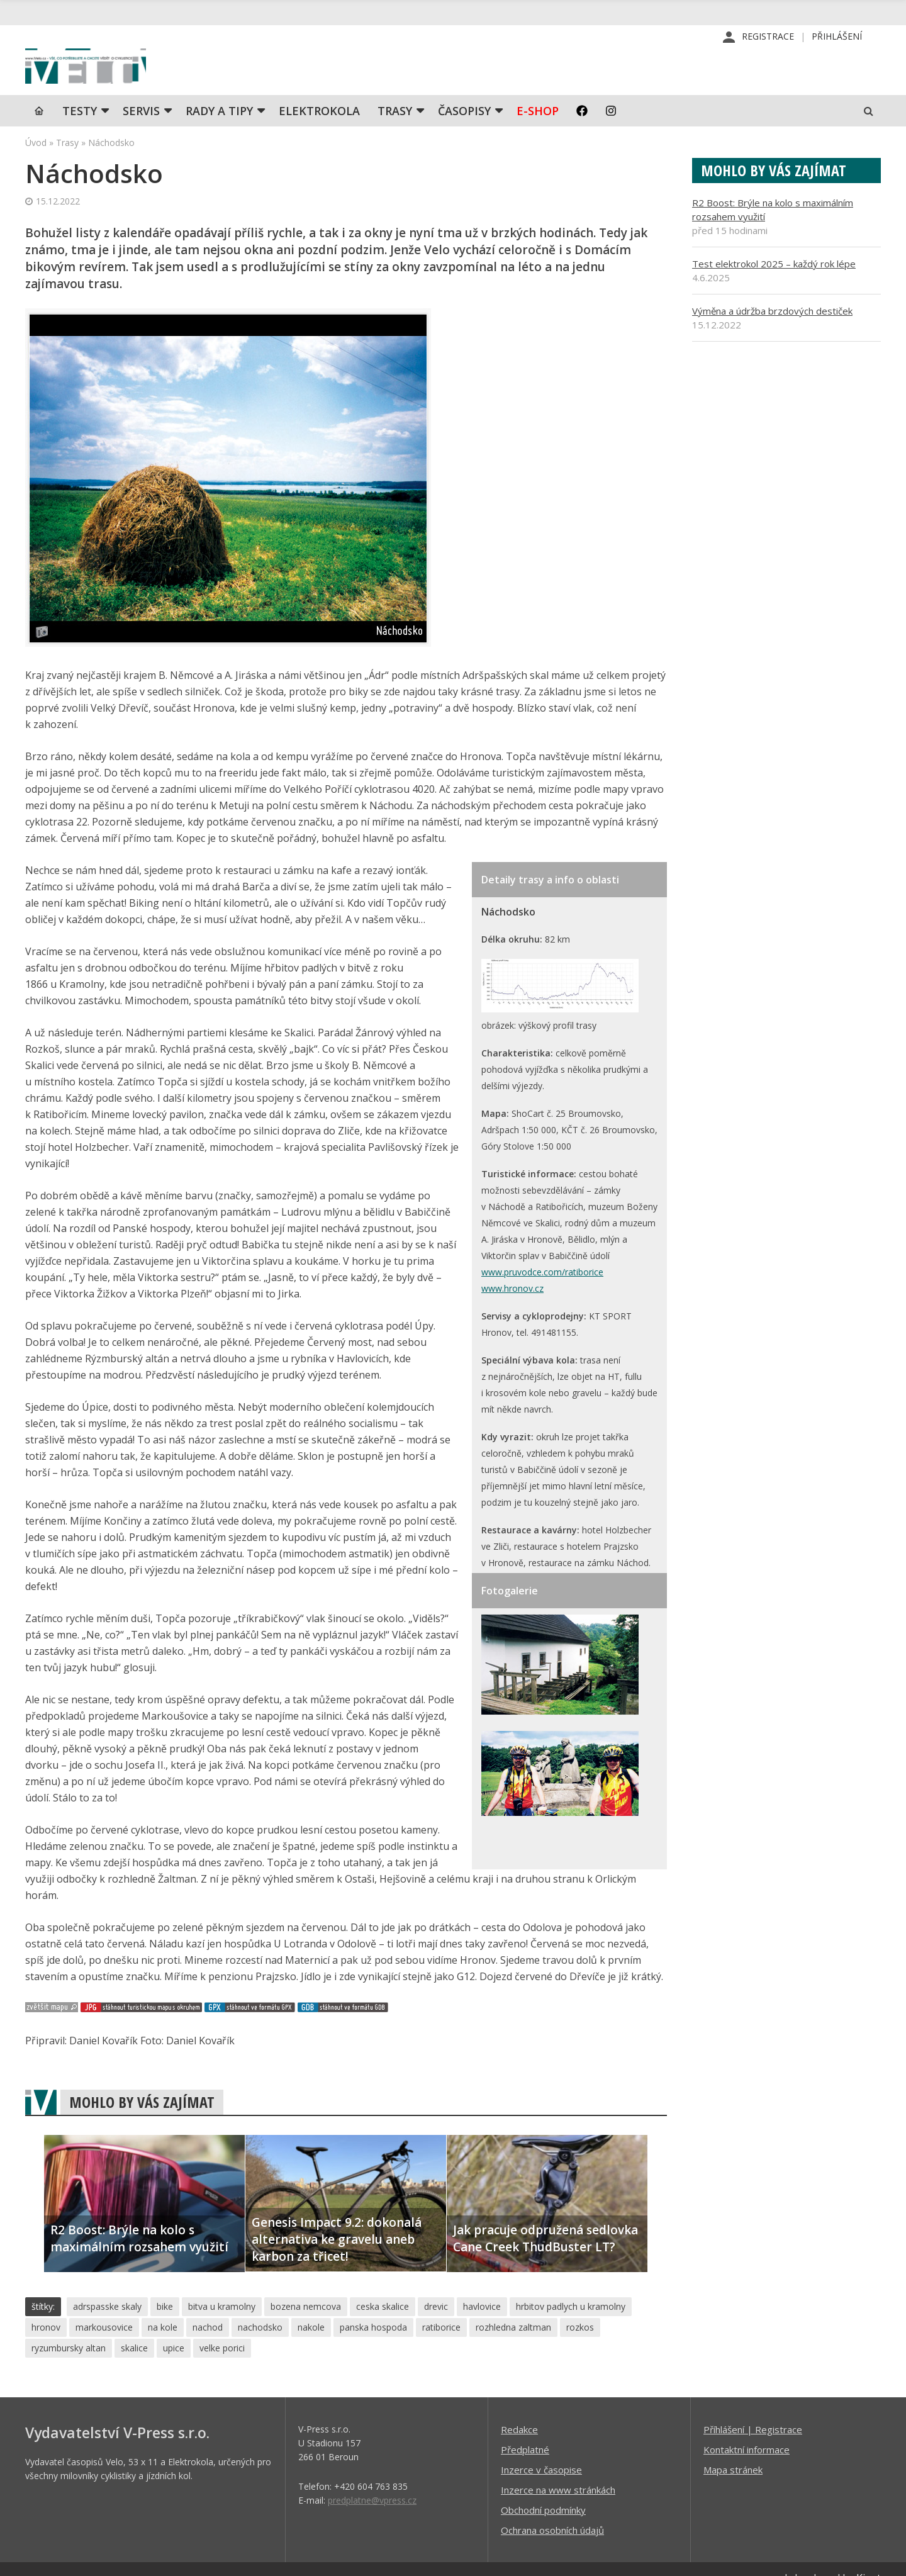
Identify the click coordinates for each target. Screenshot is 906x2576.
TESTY (79, 141)
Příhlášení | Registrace (752, 2460)
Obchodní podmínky (543, 2540)
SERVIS (141, 141)
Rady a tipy (219, 141)
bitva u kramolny (221, 2337)
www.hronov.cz (512, 1319)
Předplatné (525, 2480)
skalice (134, 2379)
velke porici (222, 2379)
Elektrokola (319, 141)
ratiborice (441, 2358)
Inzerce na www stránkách (558, 2520)
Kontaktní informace (746, 2480)
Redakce (519, 2460)
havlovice (482, 2337)
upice (173, 2379)
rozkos (580, 2358)
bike (165, 2337)
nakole (311, 2358)
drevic (436, 2337)
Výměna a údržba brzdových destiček (772, 341)
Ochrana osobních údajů (552, 2561)
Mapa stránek (733, 2500)
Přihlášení (837, 37)
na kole (162, 2358)
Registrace (768, 37)
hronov (45, 2358)
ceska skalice (382, 2337)
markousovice (104, 2358)
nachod (208, 2358)
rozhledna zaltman (513, 2358)
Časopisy (464, 141)
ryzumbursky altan (68, 2379)
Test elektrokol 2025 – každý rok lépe (774, 294)
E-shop (538, 141)
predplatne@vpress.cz (372, 2531)
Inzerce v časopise (541, 2500)
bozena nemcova (306, 2337)
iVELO (132, 82)
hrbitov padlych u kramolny (570, 2337)
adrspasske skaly (107, 2337)
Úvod (36, 173)
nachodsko (260, 2358)
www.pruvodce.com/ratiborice (542, 1303)
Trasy (395, 141)
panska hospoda (373, 2358)
